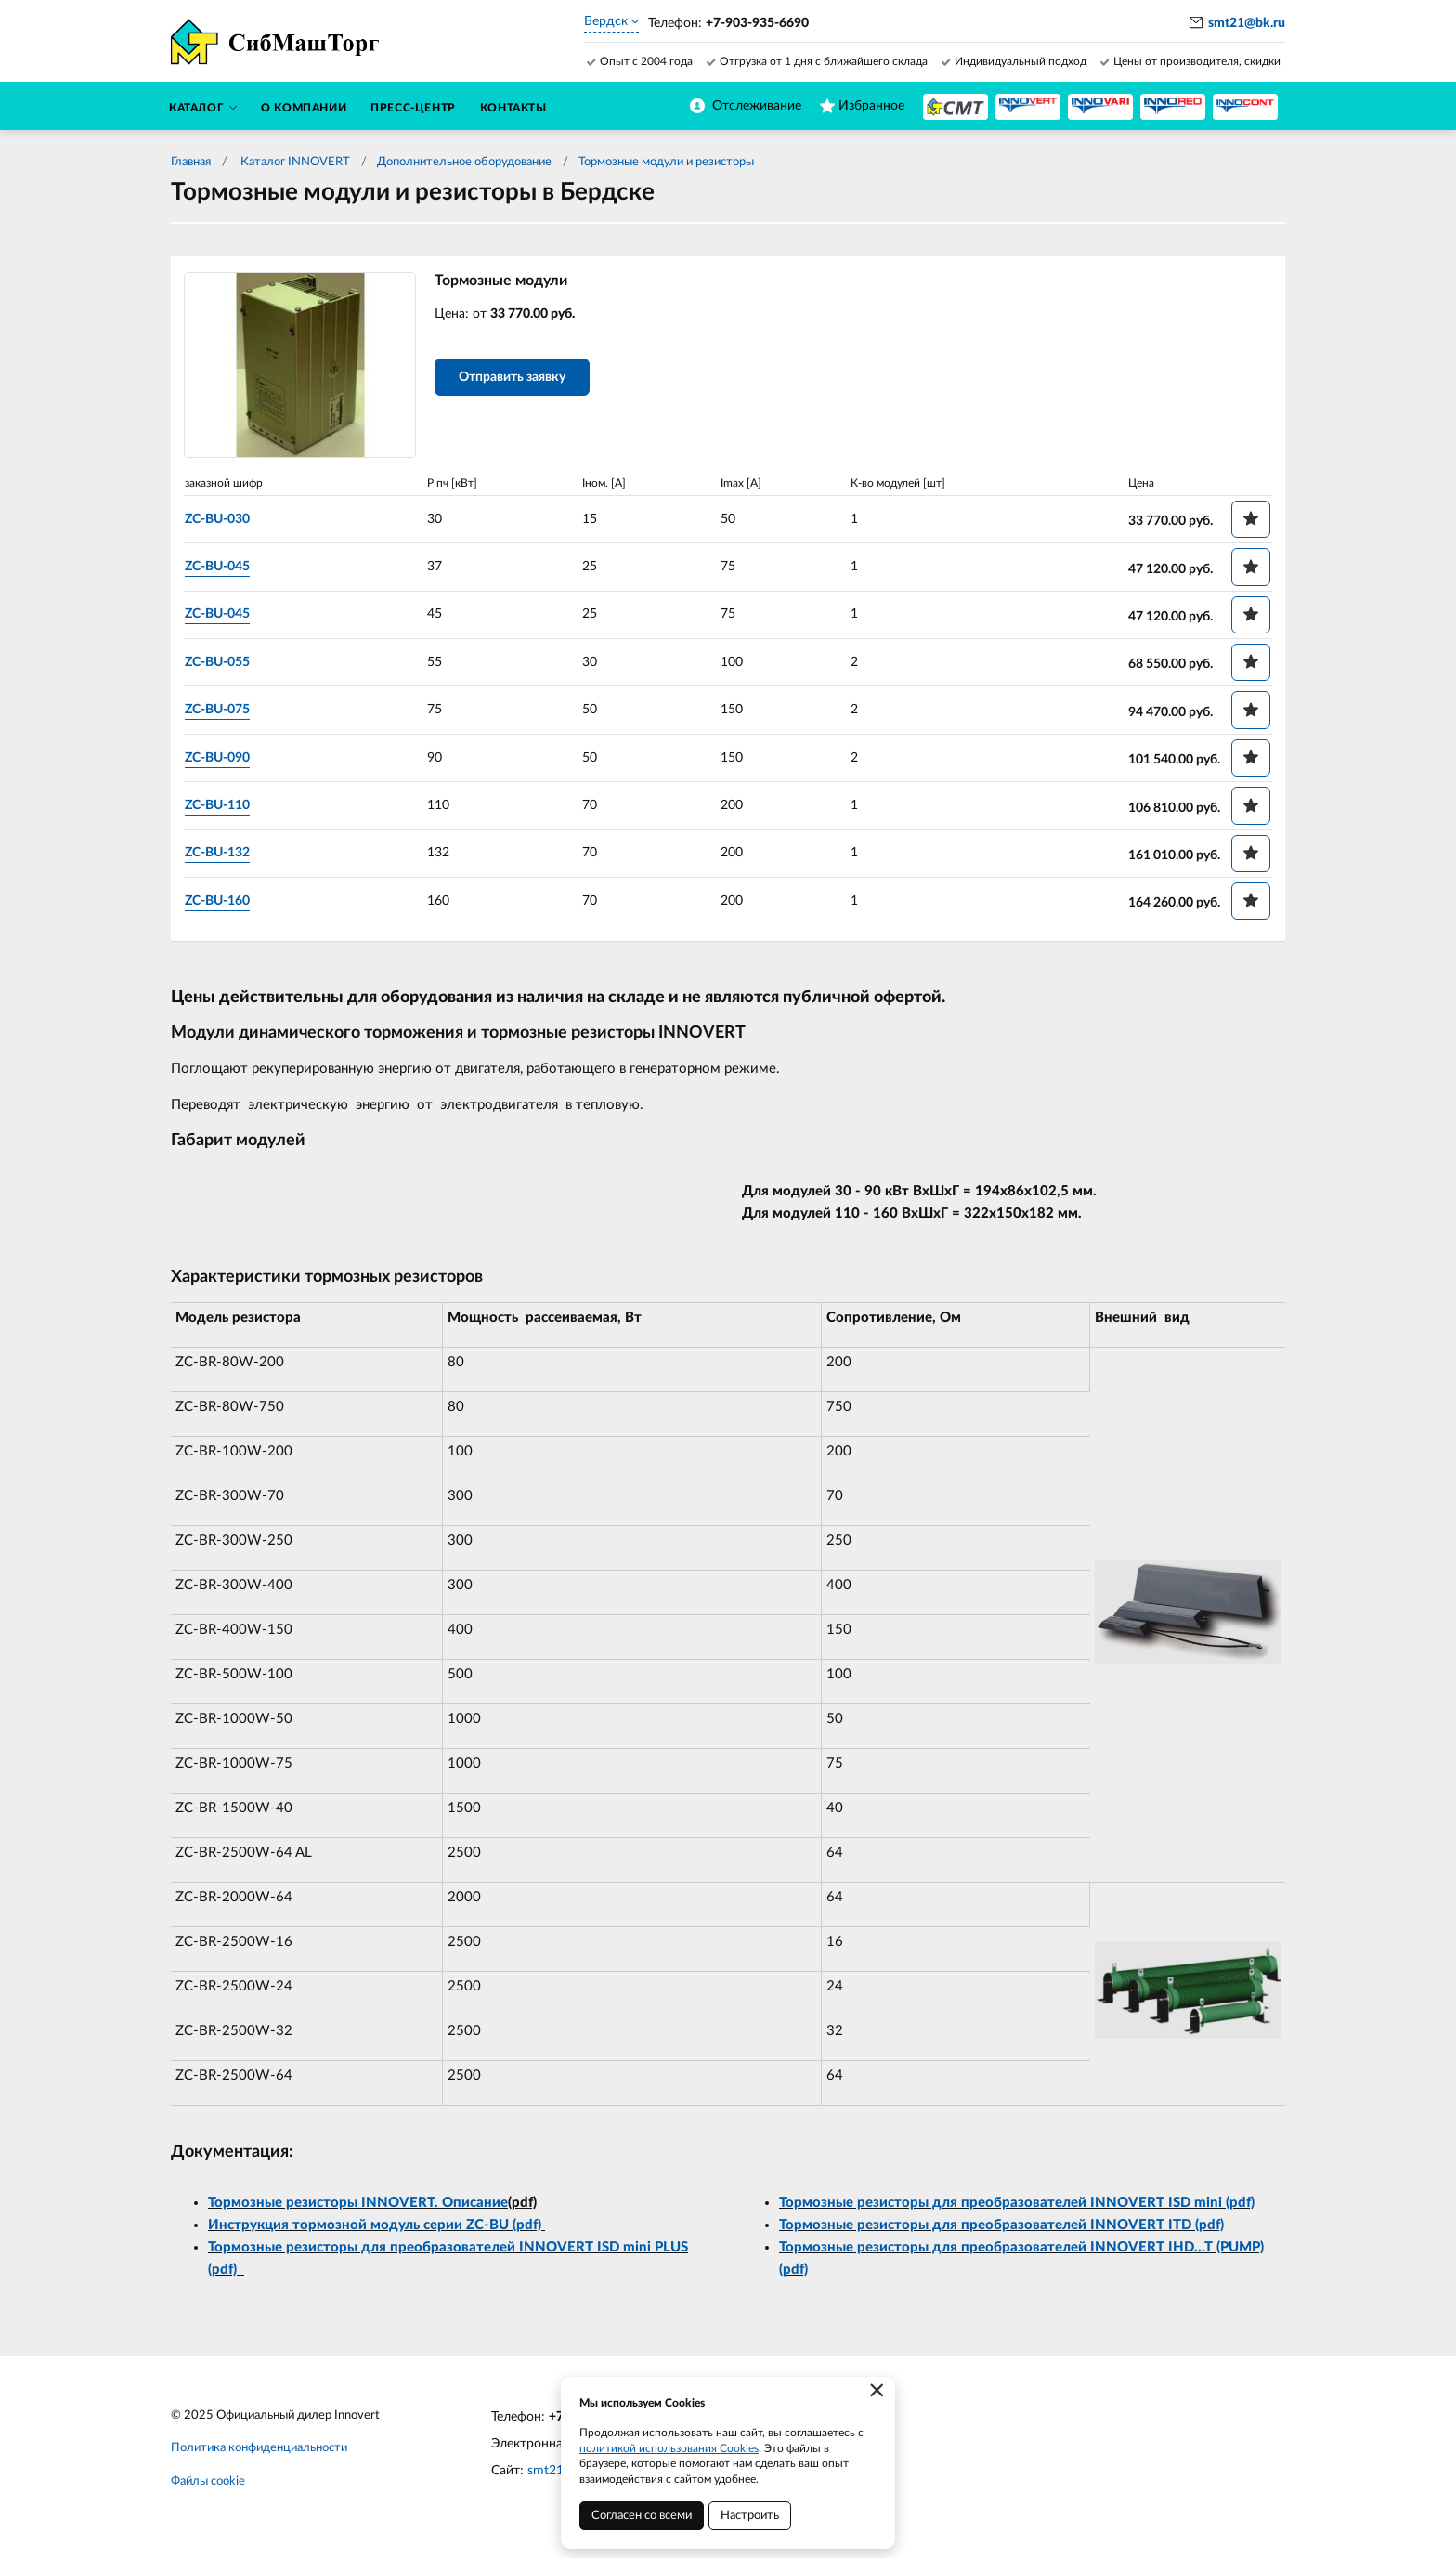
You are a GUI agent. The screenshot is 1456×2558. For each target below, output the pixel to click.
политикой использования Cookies (669, 2448)
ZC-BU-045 (221, 567)
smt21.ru (552, 2472)
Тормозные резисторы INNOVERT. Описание (358, 2204)
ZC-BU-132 (221, 853)
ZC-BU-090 (221, 757)
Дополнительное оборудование (464, 162)
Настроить (750, 2516)
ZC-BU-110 (221, 806)
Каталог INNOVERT (294, 162)
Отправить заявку (515, 378)
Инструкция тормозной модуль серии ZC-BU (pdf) (376, 2226)
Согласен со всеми (642, 2516)
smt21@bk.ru (1246, 23)
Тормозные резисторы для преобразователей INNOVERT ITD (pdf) (1001, 2226)
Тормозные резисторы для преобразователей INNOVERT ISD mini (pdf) (1016, 2204)
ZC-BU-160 (221, 900)
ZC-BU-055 (221, 662)
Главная (191, 162)
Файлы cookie (208, 2483)
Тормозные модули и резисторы (666, 162)
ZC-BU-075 (221, 710)
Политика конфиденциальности (259, 2450)
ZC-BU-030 (221, 519)
